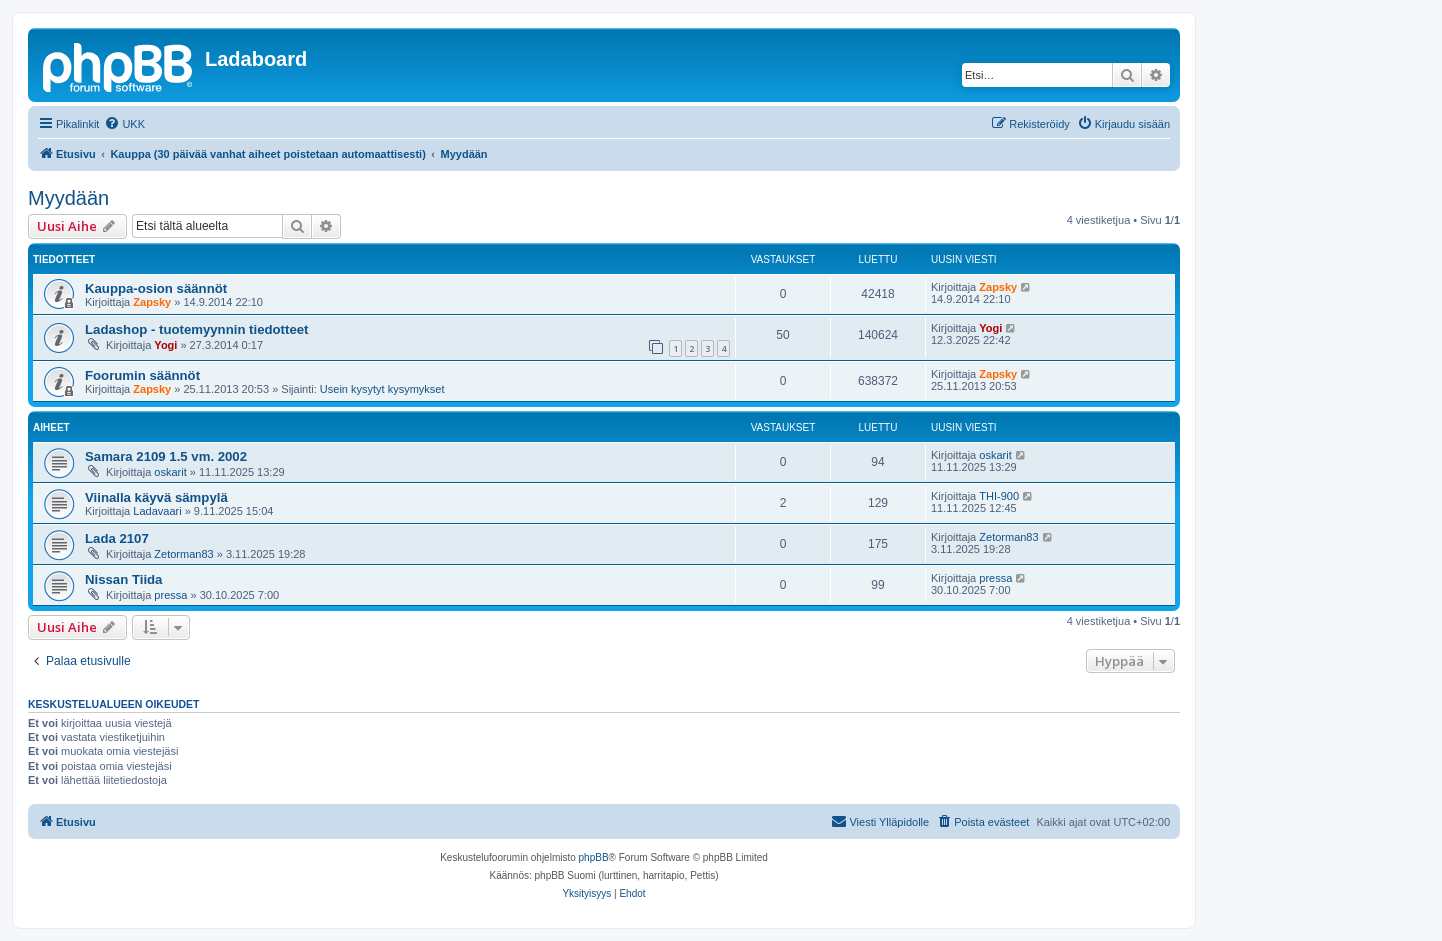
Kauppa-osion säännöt (156, 288)
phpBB (594, 857)
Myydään (68, 198)
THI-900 (999, 496)
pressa (170, 595)
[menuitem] (124, 124)
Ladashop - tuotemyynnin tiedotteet (196, 329)
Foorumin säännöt (142, 375)
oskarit (170, 472)
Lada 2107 (117, 538)
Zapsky (152, 302)
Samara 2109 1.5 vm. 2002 (166, 456)
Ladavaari (157, 511)
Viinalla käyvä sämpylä (156, 497)
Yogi (165, 345)
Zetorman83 (183, 554)
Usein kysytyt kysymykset (382, 389)
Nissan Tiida (123, 579)
